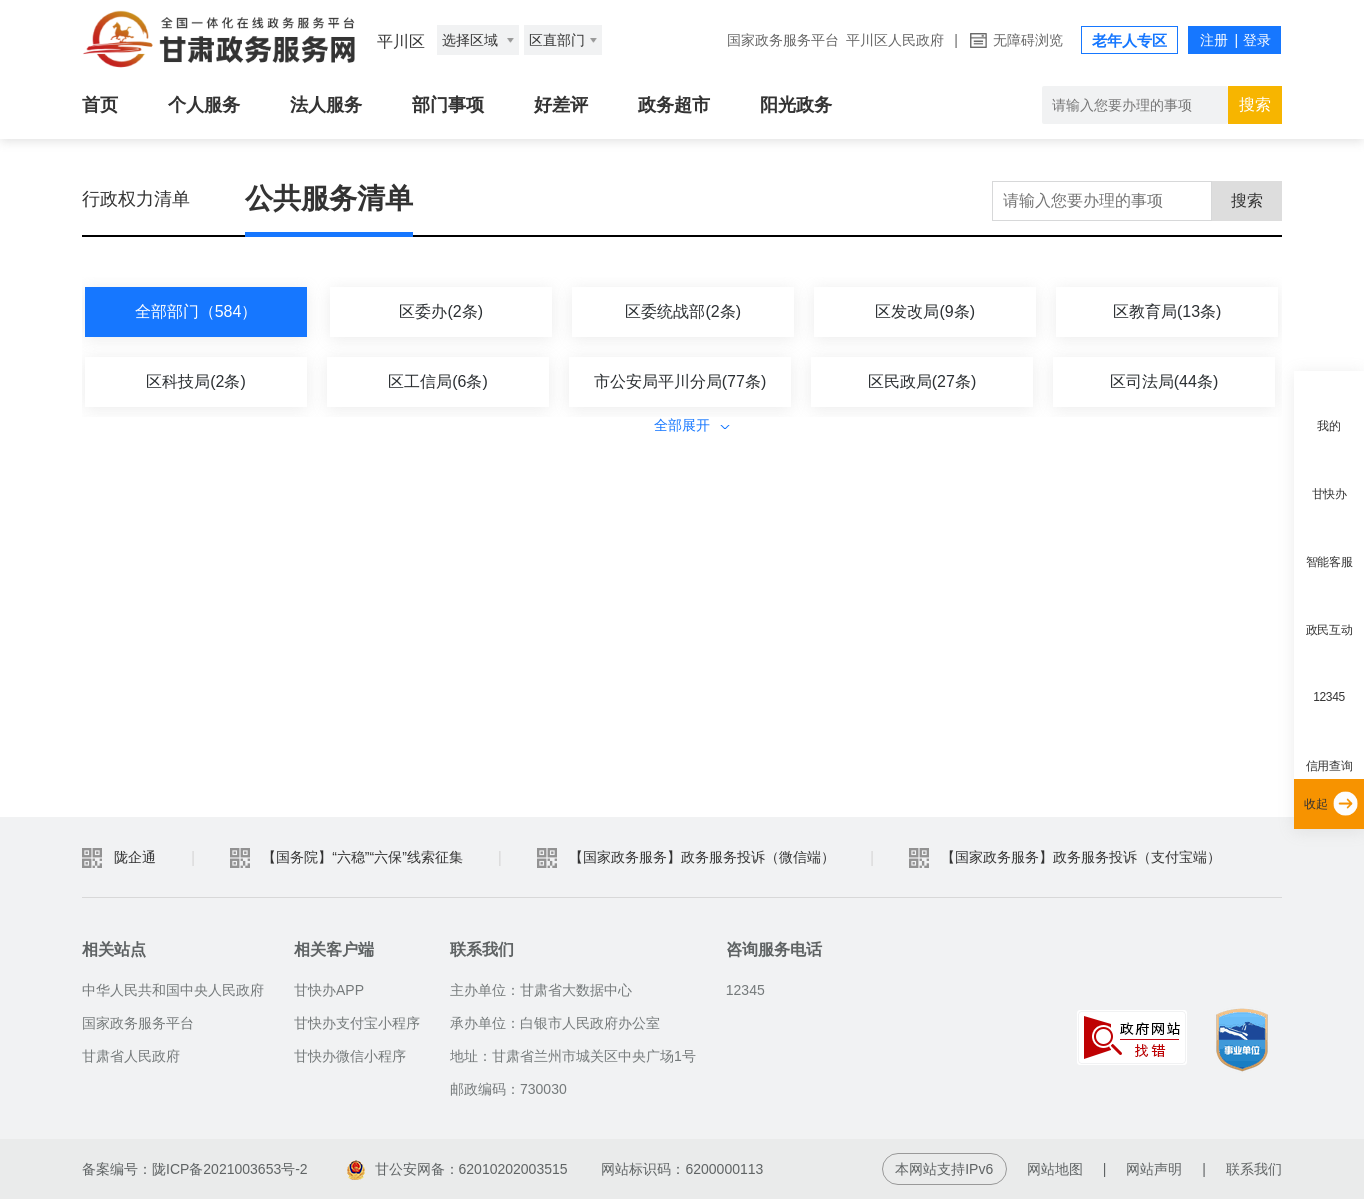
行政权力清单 (136, 199)
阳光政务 (796, 105)
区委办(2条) (441, 311)
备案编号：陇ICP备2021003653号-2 (195, 1169)
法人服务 (326, 105)
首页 (100, 105)
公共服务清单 (329, 198)
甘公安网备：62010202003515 (457, 1169)
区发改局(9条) (925, 311)
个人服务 (204, 105)
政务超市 (674, 105)
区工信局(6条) (438, 381)
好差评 (561, 105)
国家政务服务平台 (783, 40)
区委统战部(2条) (683, 311)
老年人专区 (1129, 40)
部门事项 (448, 105)
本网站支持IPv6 (944, 1169)
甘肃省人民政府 (131, 1056)
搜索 (1255, 104)
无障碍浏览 (1028, 40)
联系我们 (1254, 1169)
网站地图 (1055, 1169)
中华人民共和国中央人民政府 (173, 990)
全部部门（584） (196, 311)
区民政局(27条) (922, 381)
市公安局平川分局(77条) (680, 381)
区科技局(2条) (196, 381)
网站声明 (1154, 1169)
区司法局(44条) (1164, 381)
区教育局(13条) (1167, 311)
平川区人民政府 (895, 40)
